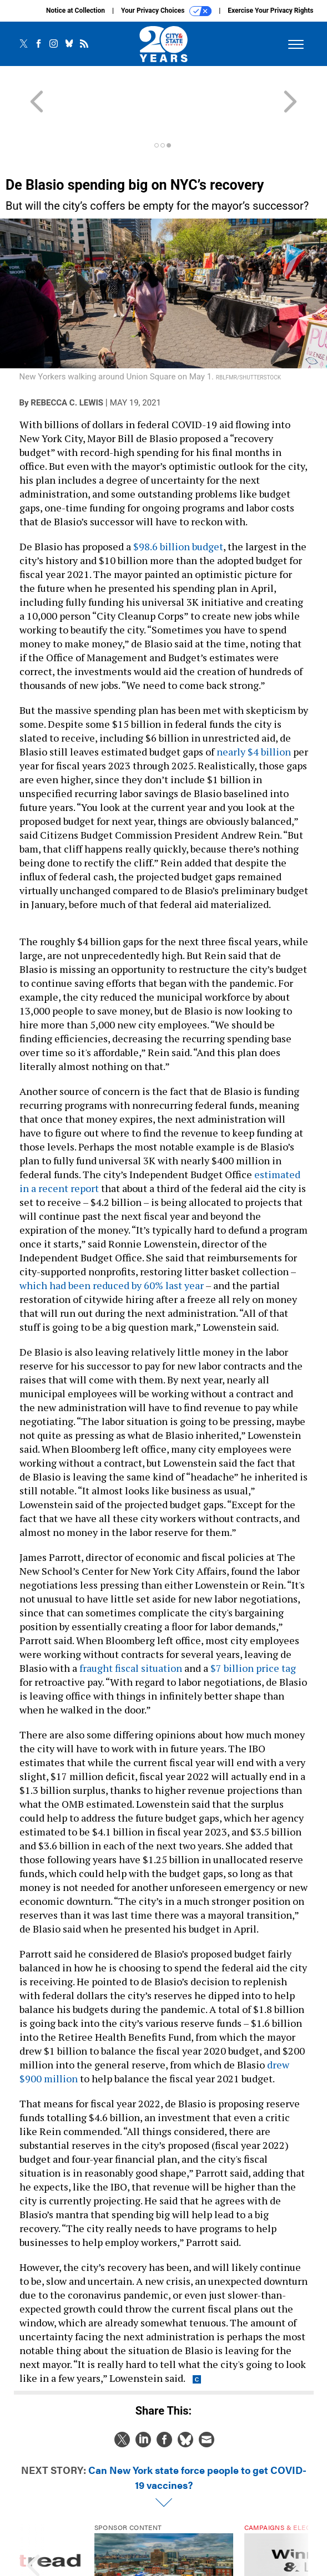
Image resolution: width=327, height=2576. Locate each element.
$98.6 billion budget (178, 506)
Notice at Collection (75, 10)
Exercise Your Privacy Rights (270, 10)
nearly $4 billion (254, 711)
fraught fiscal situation (130, 1628)
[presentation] (33, 2527)
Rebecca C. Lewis (67, 363)
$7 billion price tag (253, 1628)
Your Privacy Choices (166, 11)
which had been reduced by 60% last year (111, 1245)
